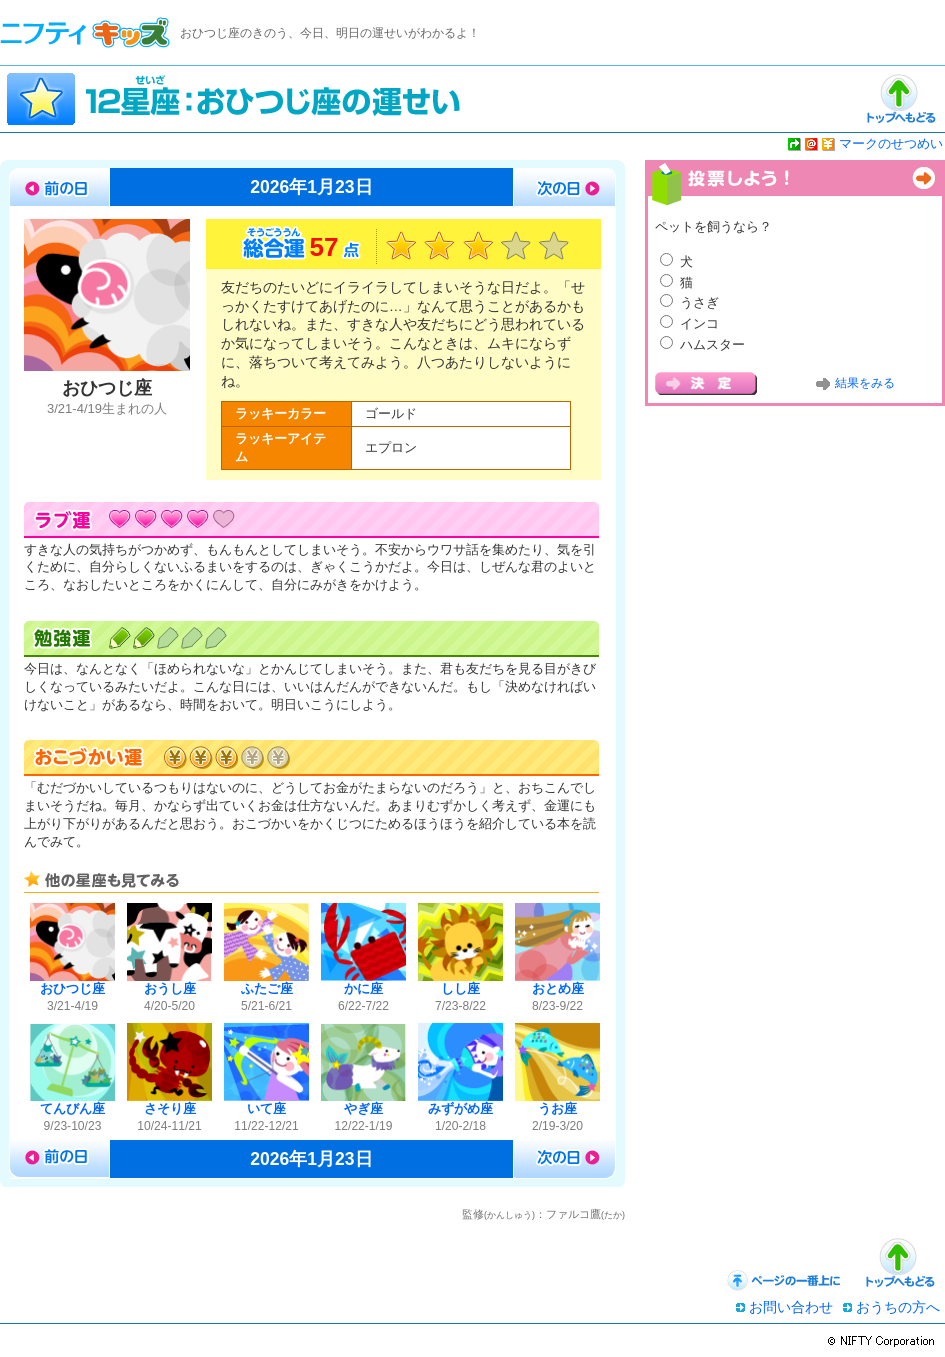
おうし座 (170, 989)
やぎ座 (363, 1109)
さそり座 (170, 1109)
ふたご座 (267, 989)
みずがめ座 (460, 1109)
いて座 (266, 1109)
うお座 (557, 1109)
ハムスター (712, 344)
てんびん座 (72, 1109)
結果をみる (865, 383)
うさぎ (699, 302)
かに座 (363, 989)
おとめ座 (558, 989)
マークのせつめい (891, 143)
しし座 (460, 989)
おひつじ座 (72, 989)
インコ (699, 323)
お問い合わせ (791, 1307)
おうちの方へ (898, 1307)
